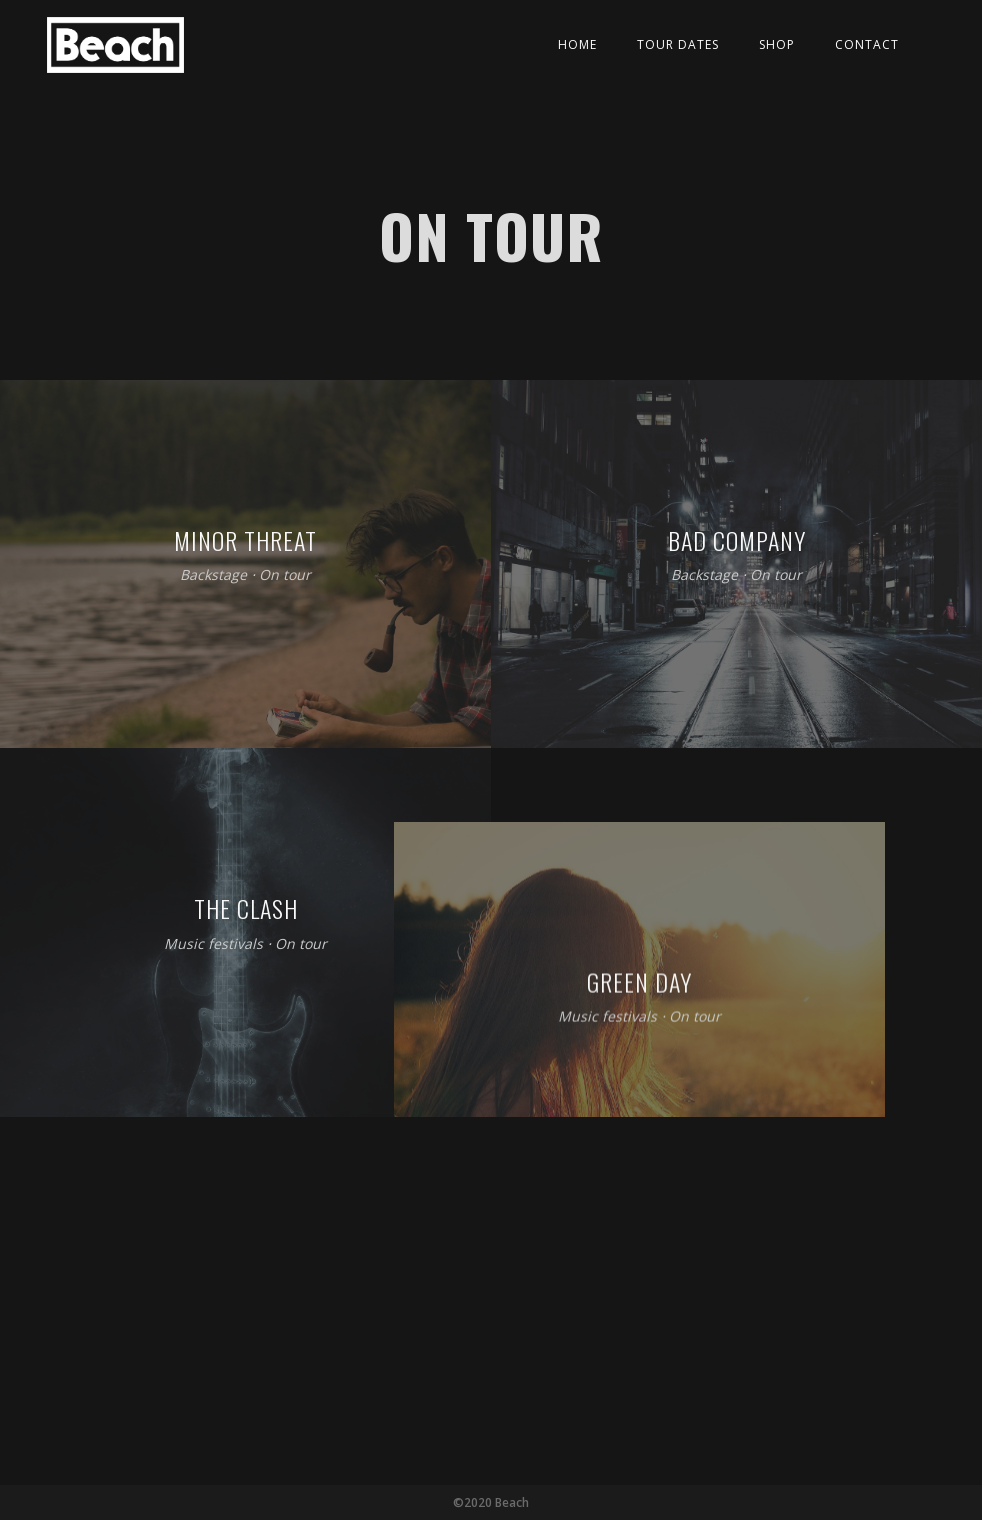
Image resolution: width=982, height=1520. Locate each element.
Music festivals (213, 943)
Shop (777, 44)
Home (577, 44)
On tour (285, 575)
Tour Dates (678, 44)
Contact (867, 44)
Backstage (213, 575)
